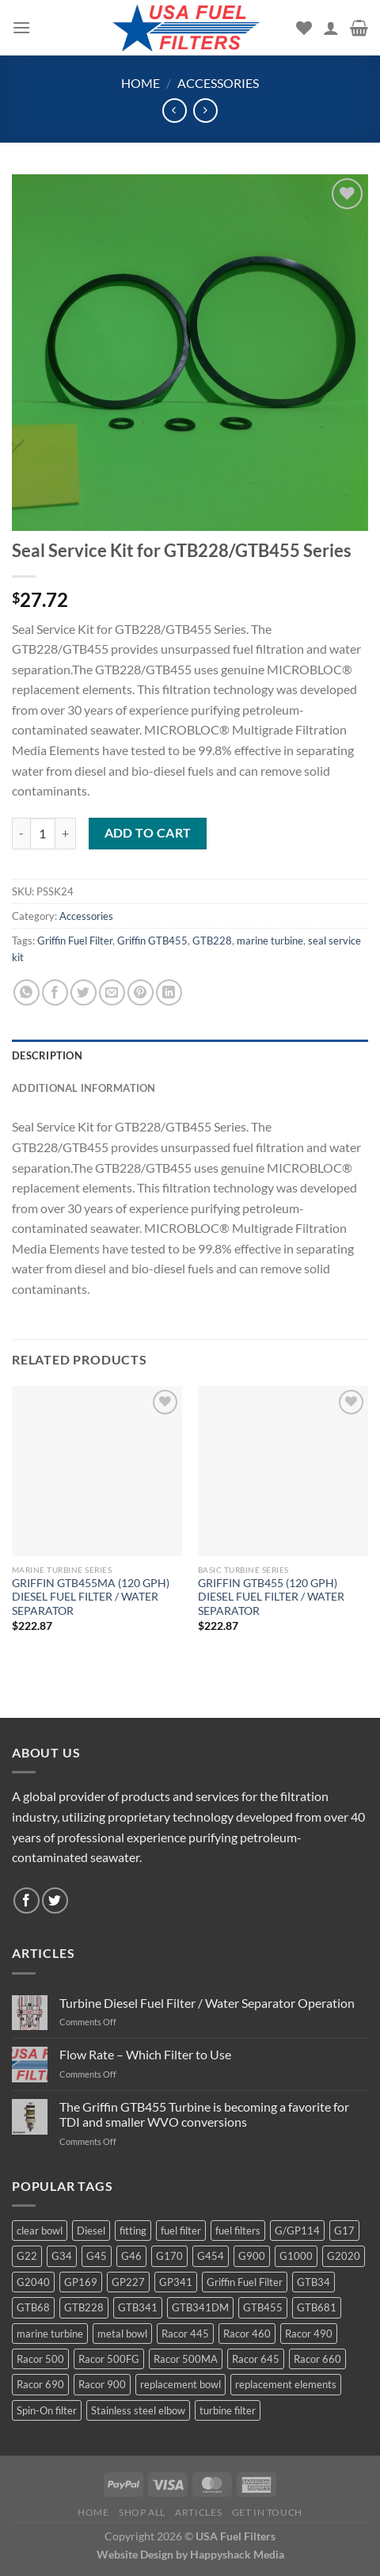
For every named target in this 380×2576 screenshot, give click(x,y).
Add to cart (148, 833)
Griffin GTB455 (152, 940)
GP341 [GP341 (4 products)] (175, 2282)
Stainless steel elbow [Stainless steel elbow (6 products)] (138, 2410)
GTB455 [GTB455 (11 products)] (263, 2307)
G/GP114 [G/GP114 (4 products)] (297, 2230)
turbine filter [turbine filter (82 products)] (228, 2410)
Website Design (135, 2554)
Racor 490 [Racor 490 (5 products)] (308, 2333)
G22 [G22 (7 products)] (27, 2256)
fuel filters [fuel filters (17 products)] (237, 2230)
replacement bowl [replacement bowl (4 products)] (180, 2384)
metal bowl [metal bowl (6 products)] (122, 2333)
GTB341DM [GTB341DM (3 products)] (200, 2307)
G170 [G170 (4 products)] (169, 2256)
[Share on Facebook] (55, 992)
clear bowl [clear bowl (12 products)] (40, 2230)
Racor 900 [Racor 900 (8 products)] (102, 2384)
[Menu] (21, 27)
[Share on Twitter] (83, 992)
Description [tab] (47, 1055)
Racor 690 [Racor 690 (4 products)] (40, 2384)
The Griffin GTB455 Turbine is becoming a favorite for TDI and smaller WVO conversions (204, 2114)
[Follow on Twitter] (55, 1900)
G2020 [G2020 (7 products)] (343, 2256)
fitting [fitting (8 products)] (133, 2230)
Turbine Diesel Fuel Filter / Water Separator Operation (207, 2002)
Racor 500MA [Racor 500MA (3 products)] (186, 2359)
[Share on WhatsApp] (26, 992)
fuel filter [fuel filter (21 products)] (181, 2230)
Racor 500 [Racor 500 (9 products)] (40, 2359)
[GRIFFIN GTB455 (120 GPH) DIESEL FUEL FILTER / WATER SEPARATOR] (283, 1471)
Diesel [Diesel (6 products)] (91, 2230)
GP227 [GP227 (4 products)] (128, 2282)
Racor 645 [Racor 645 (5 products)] (255, 2359)
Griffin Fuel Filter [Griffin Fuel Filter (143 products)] (245, 2282)
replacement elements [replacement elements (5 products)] (285, 2384)
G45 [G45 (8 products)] (96, 2256)
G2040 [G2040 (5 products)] (33, 2282)
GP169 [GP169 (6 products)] (80, 2282)
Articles (198, 2512)
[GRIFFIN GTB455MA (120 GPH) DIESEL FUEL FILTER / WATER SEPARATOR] (97, 1471)
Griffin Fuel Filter (74, 940)
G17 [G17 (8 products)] (344, 2230)
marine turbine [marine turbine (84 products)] (50, 2333)
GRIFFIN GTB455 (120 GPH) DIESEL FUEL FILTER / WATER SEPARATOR (271, 1597)
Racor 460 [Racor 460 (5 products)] (247, 2333)
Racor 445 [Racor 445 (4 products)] (185, 2333)
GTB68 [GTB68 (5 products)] (33, 2307)
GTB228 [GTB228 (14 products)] (84, 2307)
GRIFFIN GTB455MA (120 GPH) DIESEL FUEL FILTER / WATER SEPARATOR (90, 1597)
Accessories (218, 82)
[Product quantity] (42, 833)
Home (140, 82)
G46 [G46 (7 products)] (131, 2256)
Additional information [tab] (84, 1088)
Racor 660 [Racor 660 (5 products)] (317, 2359)
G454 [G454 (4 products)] (210, 2256)
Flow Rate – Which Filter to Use (145, 2054)
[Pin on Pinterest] (140, 992)
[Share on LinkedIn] (169, 992)
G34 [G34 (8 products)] (61, 2256)
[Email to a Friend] (112, 992)
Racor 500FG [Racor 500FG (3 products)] (108, 2359)
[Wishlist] (304, 27)
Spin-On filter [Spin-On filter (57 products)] (47, 2410)
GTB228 (212, 940)
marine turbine (270, 940)
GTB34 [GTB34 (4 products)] (313, 2282)
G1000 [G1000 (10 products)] (296, 2256)
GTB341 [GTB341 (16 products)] (138, 2307)
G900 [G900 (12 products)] (251, 2256)
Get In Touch (267, 2512)
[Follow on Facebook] (26, 1900)
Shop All (142, 2512)
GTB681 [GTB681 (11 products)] (316, 2307)
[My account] (331, 27)
